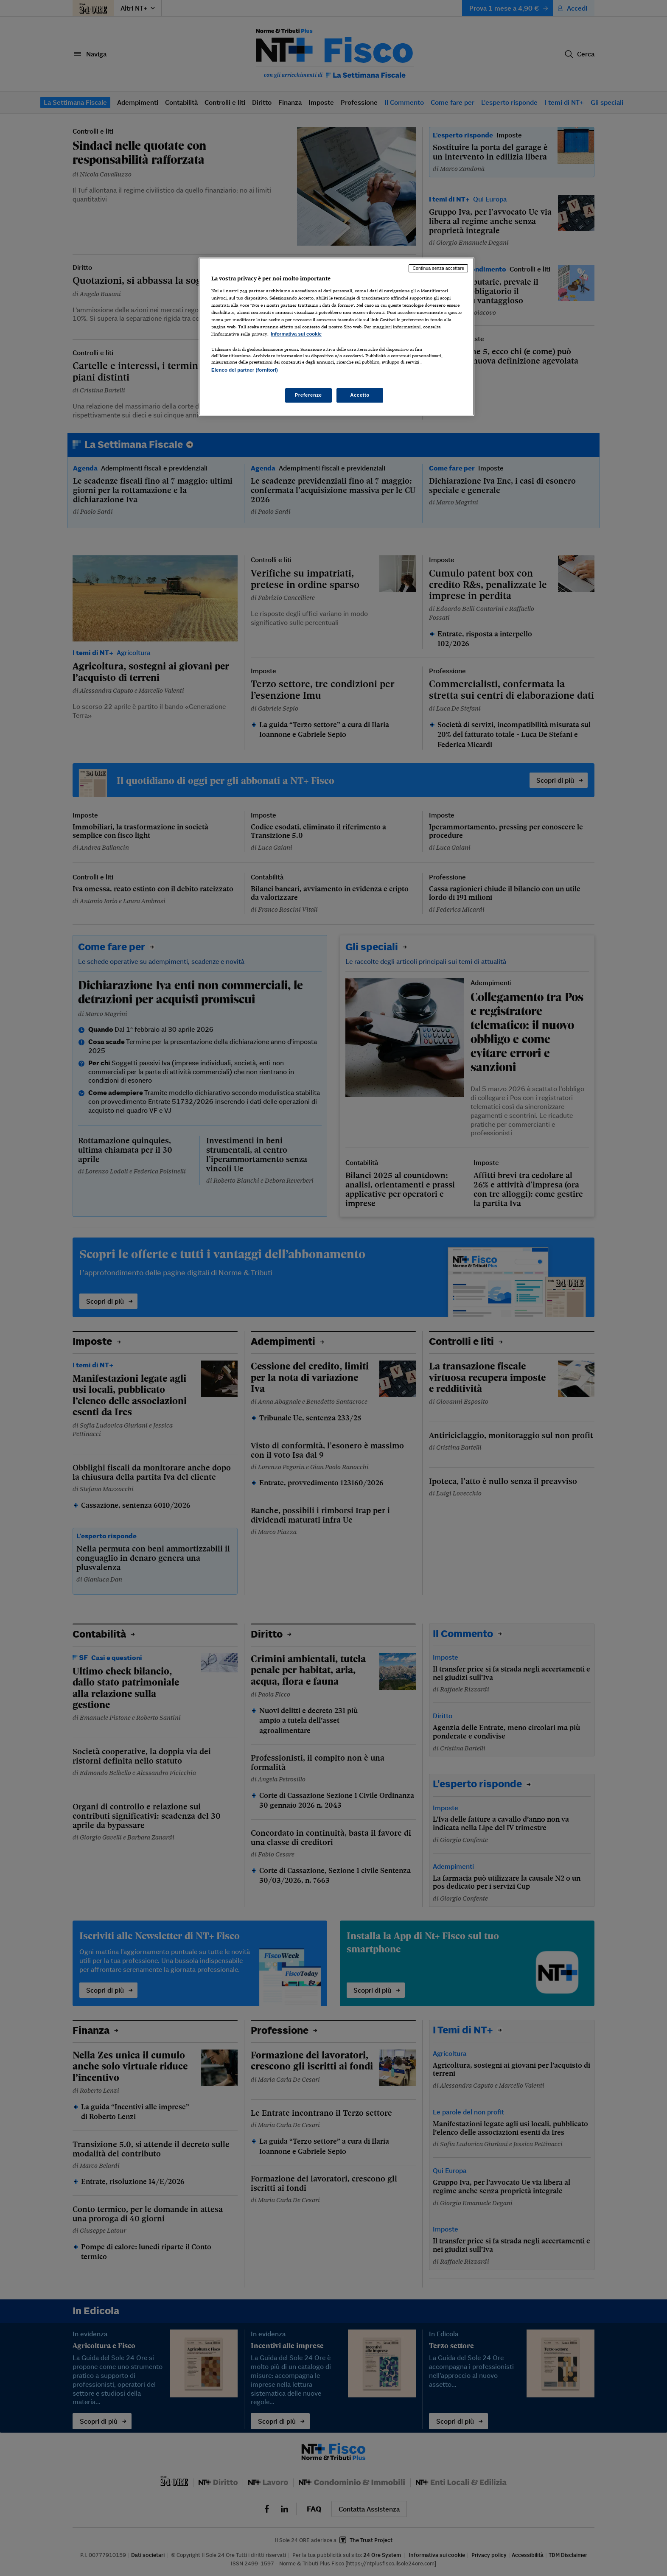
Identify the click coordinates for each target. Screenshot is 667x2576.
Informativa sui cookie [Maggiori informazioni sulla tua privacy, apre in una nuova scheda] (296, 333)
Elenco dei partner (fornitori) (244, 369)
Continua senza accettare (438, 268)
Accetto (360, 395)
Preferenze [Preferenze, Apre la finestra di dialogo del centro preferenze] (308, 395)
